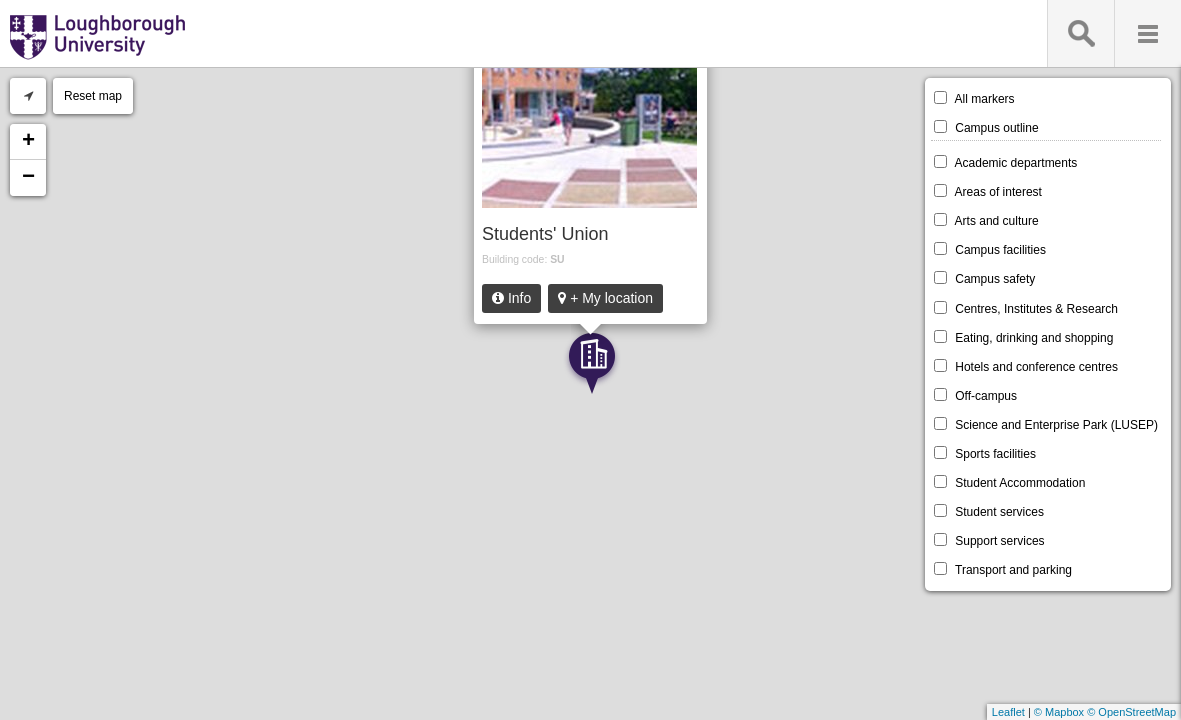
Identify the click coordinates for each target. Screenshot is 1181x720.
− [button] (28, 178)
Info (511, 298)
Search (1080, 33)
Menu (1147, 33)
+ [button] (28, 142)
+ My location (605, 298)
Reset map (93, 96)
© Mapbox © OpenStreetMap (1105, 712)
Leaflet (1008, 712)
